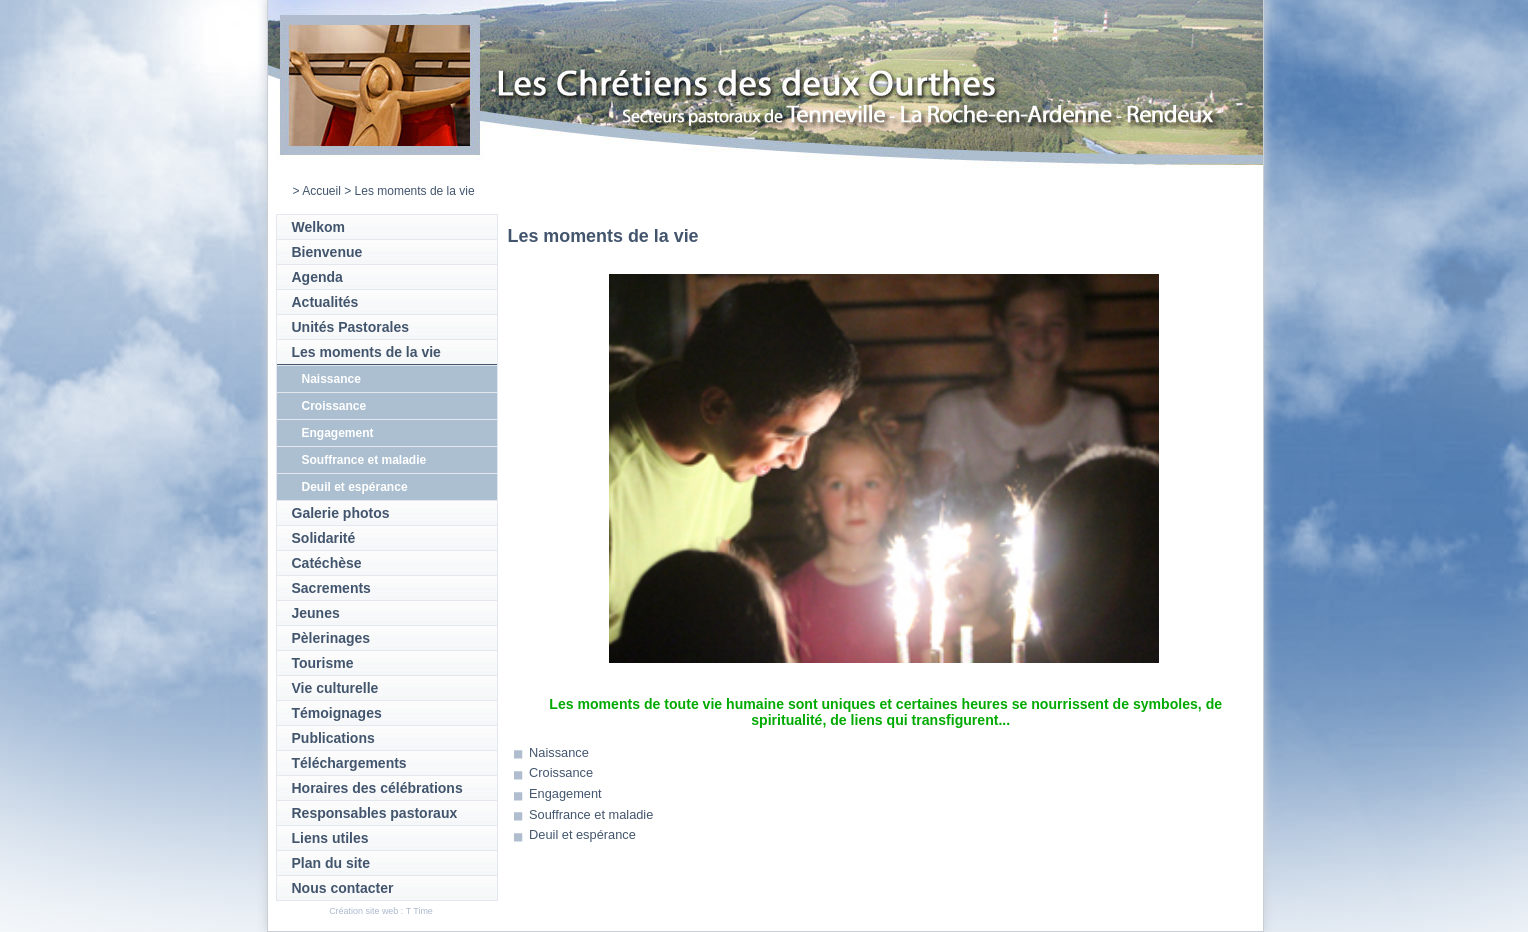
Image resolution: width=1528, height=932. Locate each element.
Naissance (331, 379)
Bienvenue (327, 252)
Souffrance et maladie (364, 460)
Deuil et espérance (355, 487)
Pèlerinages (331, 638)
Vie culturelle (335, 688)
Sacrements (331, 588)
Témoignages (337, 713)
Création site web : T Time (381, 911)
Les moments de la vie (366, 352)
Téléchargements (349, 763)
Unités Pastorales (351, 327)
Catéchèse (327, 563)
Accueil (321, 191)
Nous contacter (343, 888)
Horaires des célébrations (377, 788)
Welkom (318, 227)
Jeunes (316, 613)
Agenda (317, 277)
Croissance (334, 406)
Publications (333, 738)
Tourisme (323, 663)
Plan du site (331, 863)
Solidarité (324, 538)
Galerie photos (341, 513)
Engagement (338, 433)
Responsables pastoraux (375, 813)
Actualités (325, 302)
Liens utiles (330, 838)
